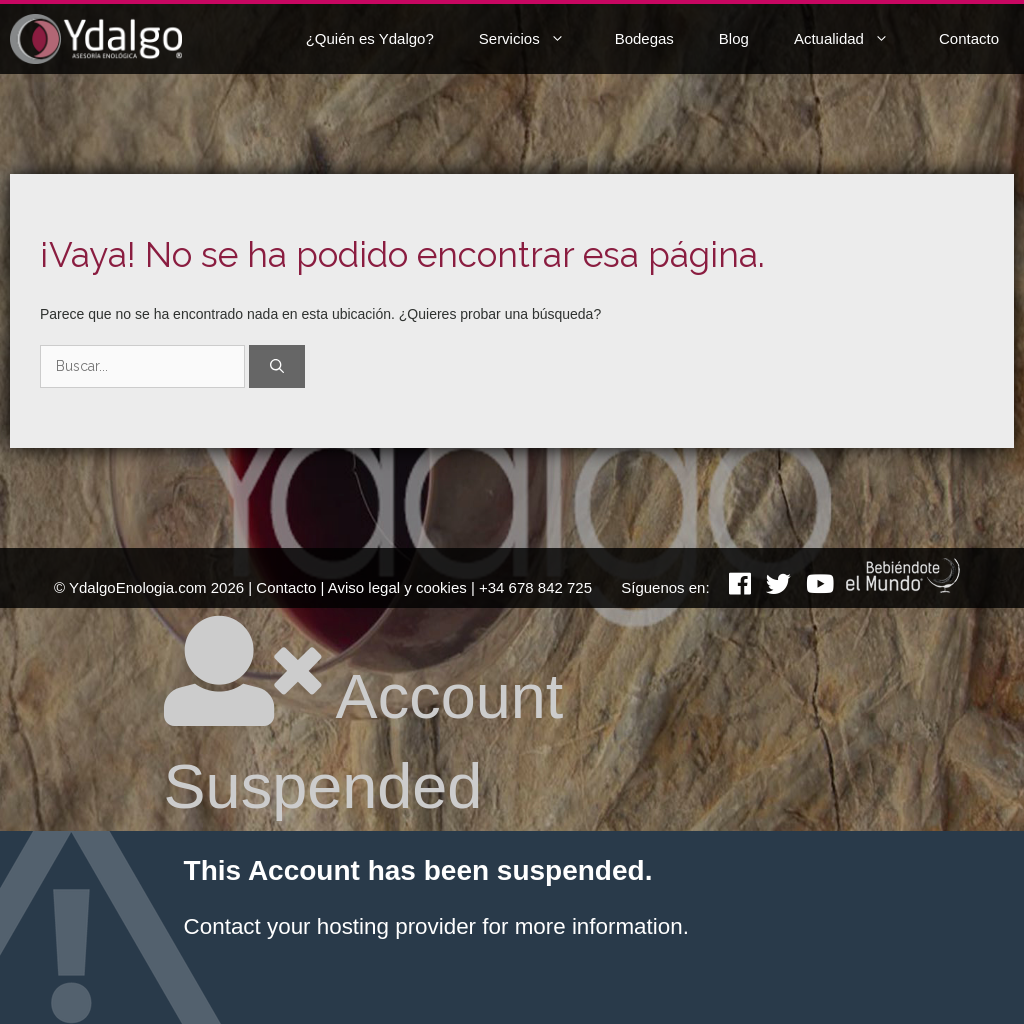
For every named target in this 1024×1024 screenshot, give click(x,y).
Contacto (969, 38)
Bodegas (644, 38)
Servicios (537, 39)
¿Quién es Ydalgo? (370, 38)
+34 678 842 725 (535, 587)
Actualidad (856, 39)
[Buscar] (277, 366)
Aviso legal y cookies (397, 587)
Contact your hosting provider (330, 926)
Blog (734, 38)
